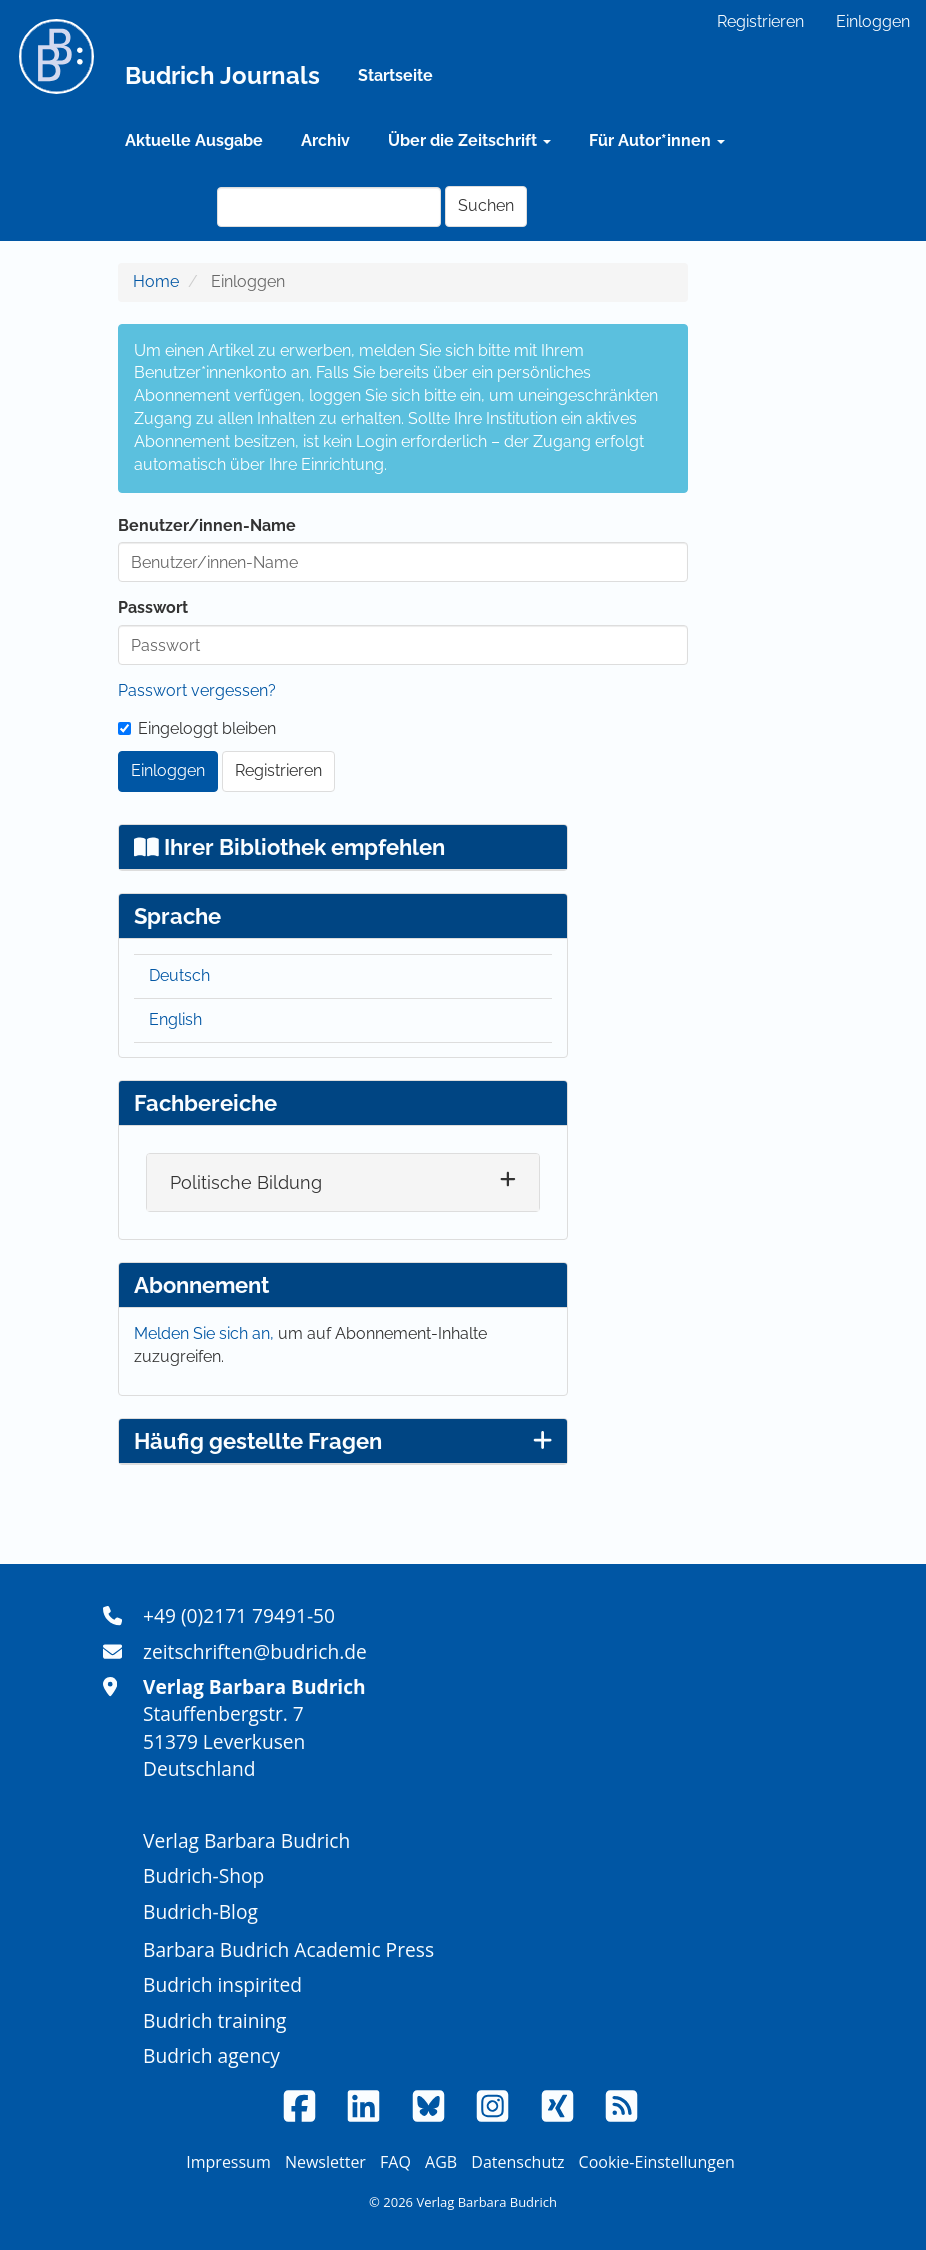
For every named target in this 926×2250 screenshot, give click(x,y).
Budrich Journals (222, 75)
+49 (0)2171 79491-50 (239, 1615)
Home (156, 281)
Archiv (325, 140)
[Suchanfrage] (329, 207)
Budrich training (215, 2020)
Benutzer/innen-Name (207, 525)
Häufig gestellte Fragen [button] (343, 1441)
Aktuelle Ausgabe (194, 140)
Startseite (395, 75)
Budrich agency (211, 2055)
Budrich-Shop (203, 1875)
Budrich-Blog (200, 1911)
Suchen (486, 205)
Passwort (153, 607)
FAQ (395, 2162)
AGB (441, 2162)
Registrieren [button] (278, 770)
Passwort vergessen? (197, 690)
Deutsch (179, 975)
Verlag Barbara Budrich (246, 1840)
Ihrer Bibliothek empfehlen (289, 847)
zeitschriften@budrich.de (255, 1651)
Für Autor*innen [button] (657, 140)
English (175, 1019)
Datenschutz (517, 2162)
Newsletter (325, 2162)
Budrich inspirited (222, 1984)
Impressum (228, 2162)
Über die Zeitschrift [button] (469, 140)
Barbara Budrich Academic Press (288, 1949)
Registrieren (760, 21)
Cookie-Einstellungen (657, 2162)
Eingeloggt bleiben (197, 728)
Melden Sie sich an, (206, 1333)
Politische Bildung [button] (246, 1182)
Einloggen (873, 21)
